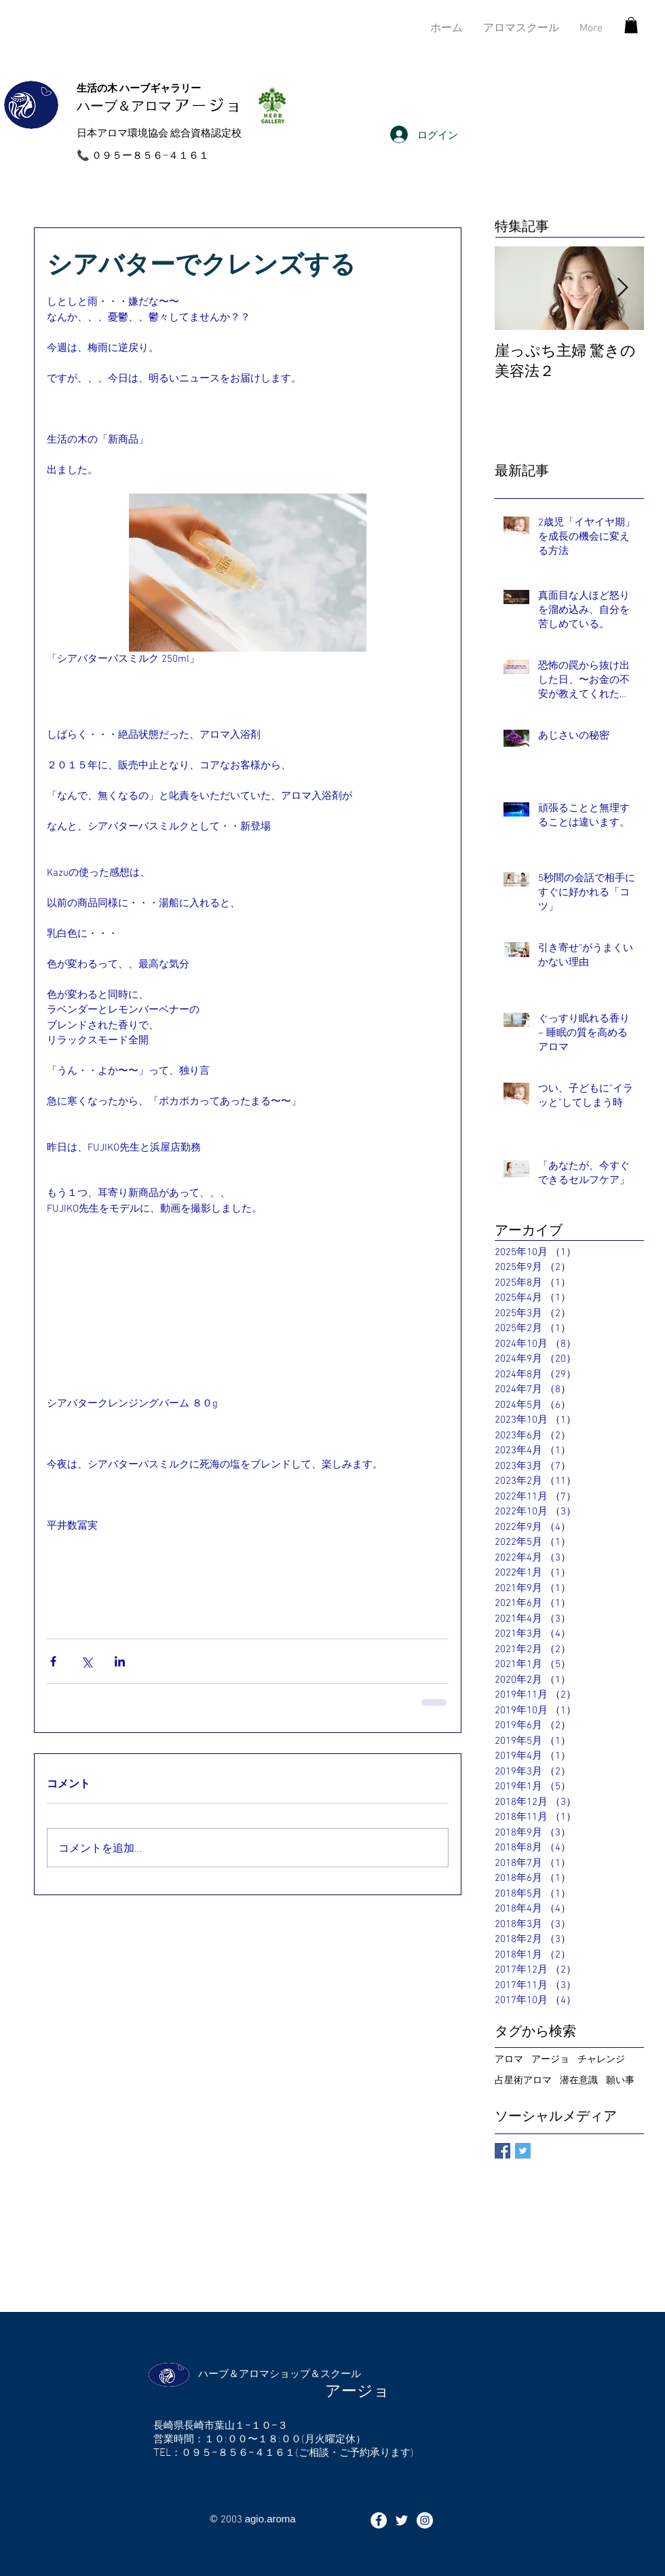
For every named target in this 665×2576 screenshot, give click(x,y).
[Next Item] (622, 288)
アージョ (550, 2058)
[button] (631, 25)
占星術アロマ (523, 2079)
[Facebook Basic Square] (502, 2151)
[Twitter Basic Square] (523, 2151)
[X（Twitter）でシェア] (86, 1661)
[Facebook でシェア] (53, 1661)
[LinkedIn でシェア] (119, 1661)
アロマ (509, 2058)
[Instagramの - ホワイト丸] (425, 2520)
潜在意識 (579, 2079)
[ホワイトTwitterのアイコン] (402, 2520)
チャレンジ (601, 2058)
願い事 (620, 2079)
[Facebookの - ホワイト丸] (378, 2520)
